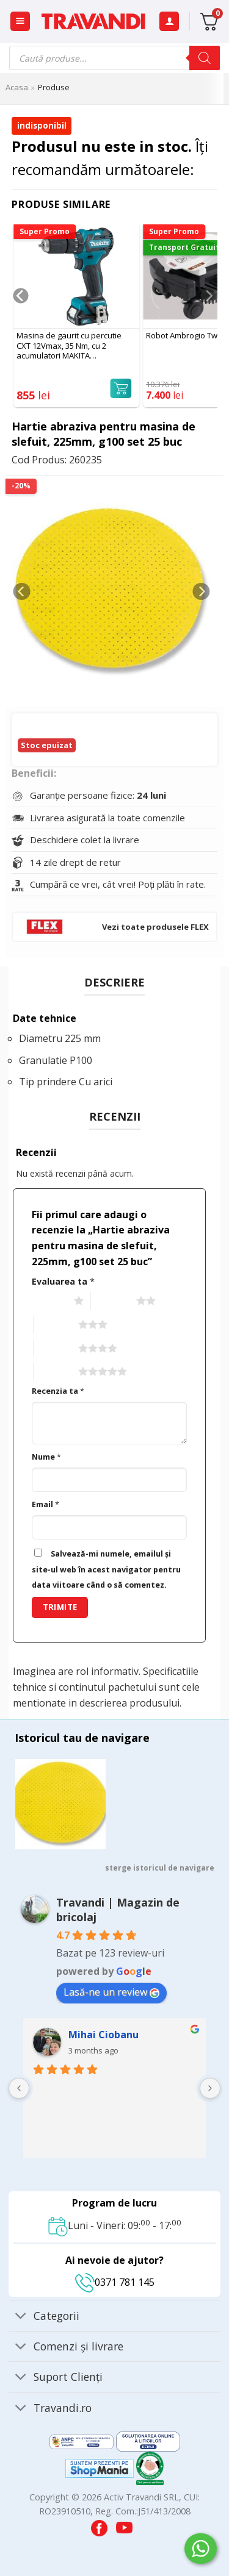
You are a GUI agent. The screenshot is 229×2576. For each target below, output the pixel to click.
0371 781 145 (114, 2282)
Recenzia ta (58, 1391)
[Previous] (20, 320)
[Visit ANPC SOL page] (148, 2441)
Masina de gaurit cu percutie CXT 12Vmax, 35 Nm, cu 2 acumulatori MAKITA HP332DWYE (69, 346)
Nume (46, 1457)
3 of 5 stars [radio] (55, 1325)
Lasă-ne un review (111, 1992)
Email (45, 1504)
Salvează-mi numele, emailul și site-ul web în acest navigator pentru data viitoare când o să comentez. (106, 1569)
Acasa (16, 87)
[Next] (208, 320)
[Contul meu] (169, 22)
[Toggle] (20, 2316)
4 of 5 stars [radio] (55, 1349)
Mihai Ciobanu (103, 2034)
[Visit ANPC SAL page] (82, 2441)
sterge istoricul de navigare (159, 1868)
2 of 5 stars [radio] (112, 1301)
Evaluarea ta (63, 1281)
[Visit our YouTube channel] (124, 2525)
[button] (20, 22)
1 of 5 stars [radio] (50, 1301)
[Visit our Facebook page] (100, 2525)
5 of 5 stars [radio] (55, 1372)
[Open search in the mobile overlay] (114, 58)
